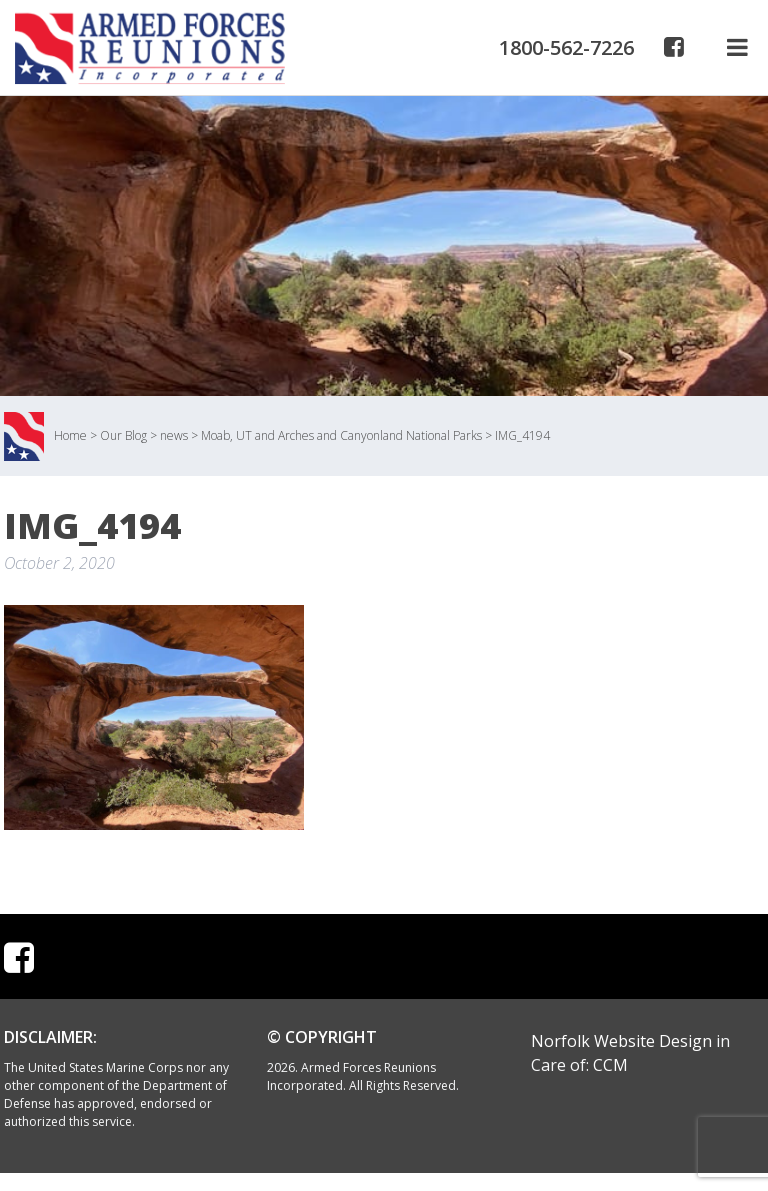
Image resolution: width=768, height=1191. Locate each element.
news (174, 435)
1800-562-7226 (566, 47)
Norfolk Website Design (621, 1041)
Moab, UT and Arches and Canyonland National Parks (341, 435)
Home (70, 435)
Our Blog (123, 435)
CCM (610, 1065)
